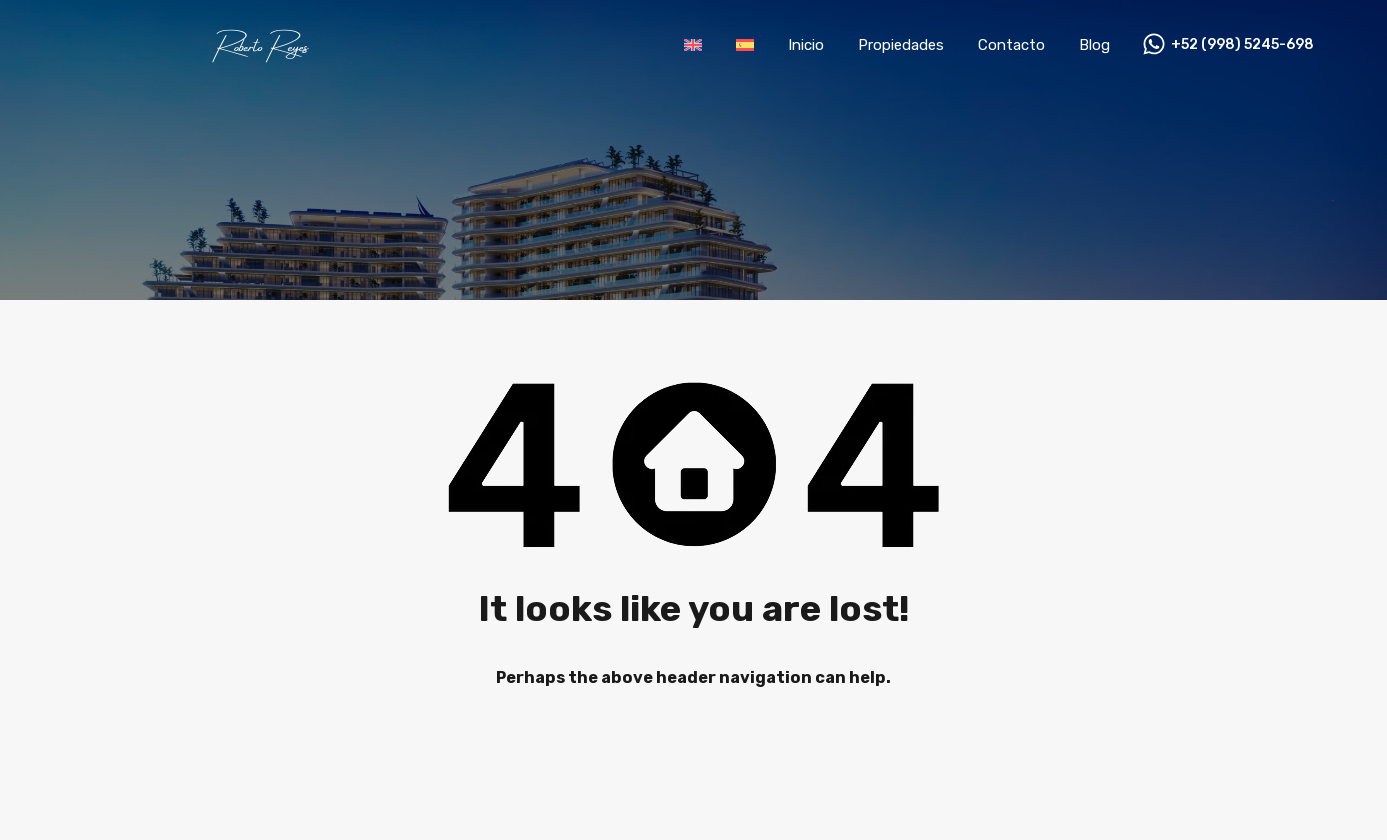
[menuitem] (693, 45)
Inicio (806, 45)
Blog (1094, 45)
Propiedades (901, 45)
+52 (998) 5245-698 (1242, 45)
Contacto (1011, 45)
